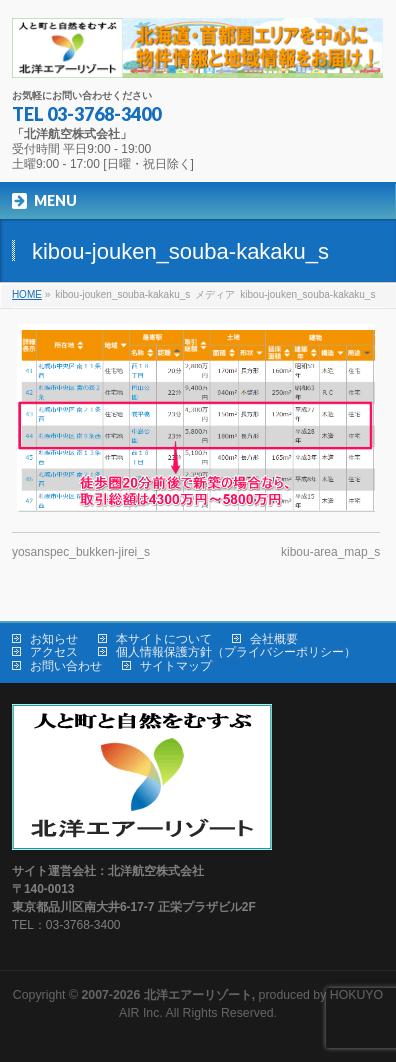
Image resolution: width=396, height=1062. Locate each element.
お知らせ (54, 639)
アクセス (54, 652)
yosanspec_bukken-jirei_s (81, 552)
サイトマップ (176, 666)
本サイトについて (164, 639)
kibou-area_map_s (330, 552)
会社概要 (274, 639)
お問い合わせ (66, 666)
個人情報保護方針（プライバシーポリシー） (236, 652)
